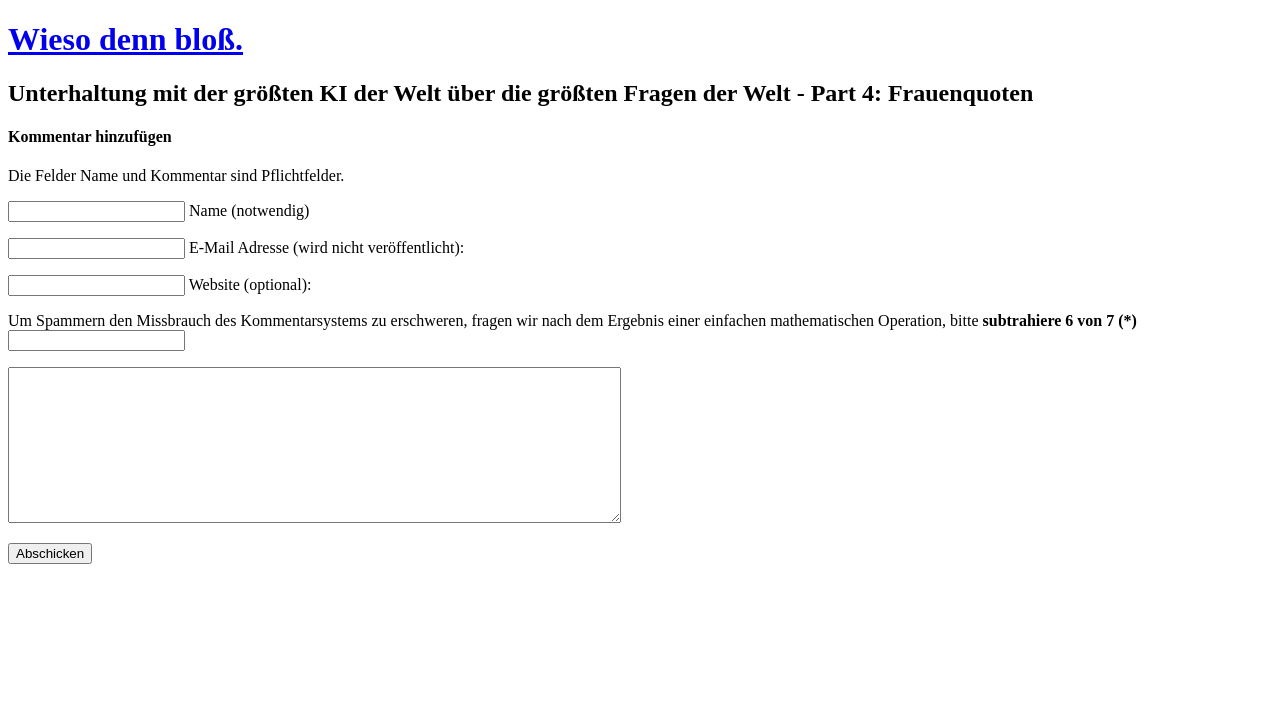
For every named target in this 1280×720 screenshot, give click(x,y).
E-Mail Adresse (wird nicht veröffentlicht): (326, 247)
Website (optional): (250, 284)
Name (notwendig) (249, 210)
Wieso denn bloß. (125, 39)
